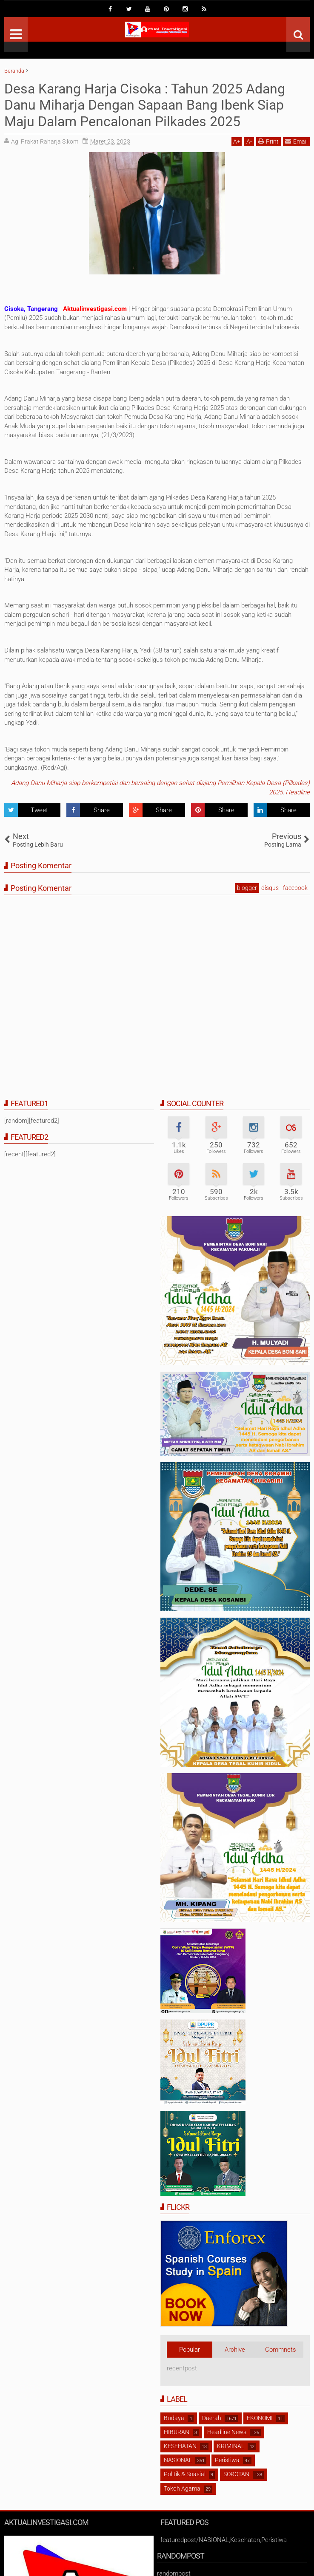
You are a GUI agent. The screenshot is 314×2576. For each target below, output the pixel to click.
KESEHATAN (180, 2446)
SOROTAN (236, 2474)
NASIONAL (178, 2460)
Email (296, 141)
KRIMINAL (230, 2446)
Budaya (174, 2418)
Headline (297, 792)
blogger (247, 887)
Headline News (226, 2432)
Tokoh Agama (182, 2488)
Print (268, 141)
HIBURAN (176, 2432)
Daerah (211, 2418)
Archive (235, 2349)
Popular (189, 2349)
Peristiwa (227, 2460)
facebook (295, 887)
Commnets (280, 2349)
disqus (270, 887)
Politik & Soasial (185, 2474)
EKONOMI (260, 2418)
